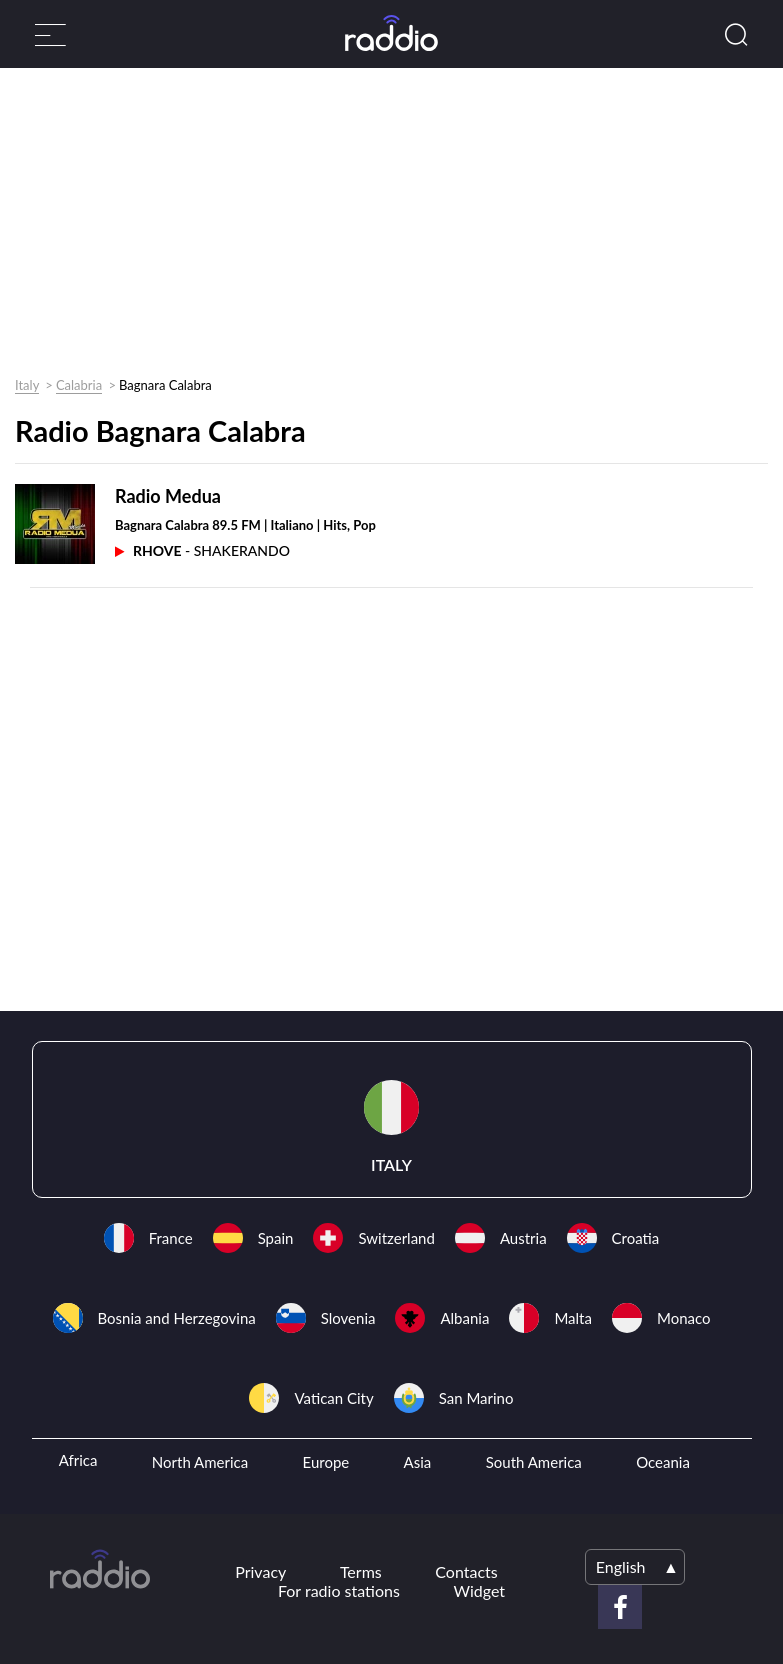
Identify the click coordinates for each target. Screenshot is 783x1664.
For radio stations (339, 1590)
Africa (78, 1460)
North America (200, 1462)
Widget (479, 1590)
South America (534, 1462)
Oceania (663, 1462)
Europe (326, 1462)
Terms (361, 1571)
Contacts (466, 1571)
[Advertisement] (384, 227)
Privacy (260, 1571)
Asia (418, 1462)
